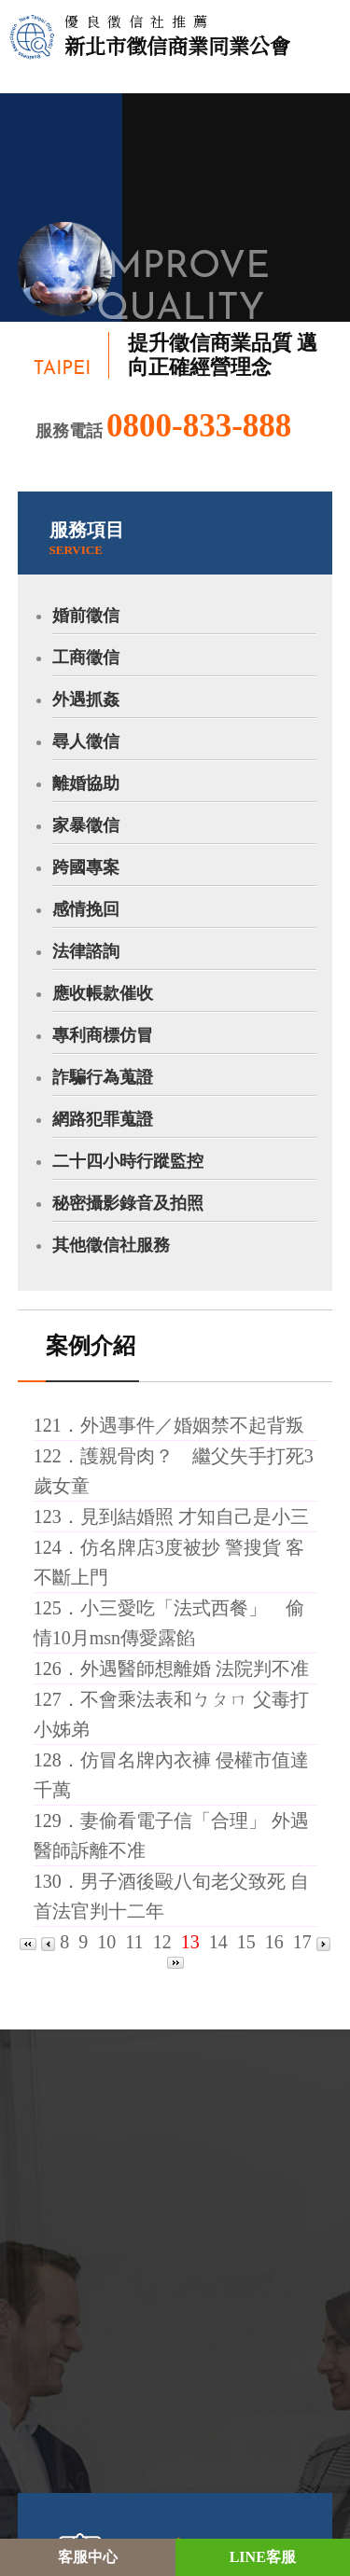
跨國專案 (85, 867)
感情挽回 (85, 909)
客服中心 (88, 2557)
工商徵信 (85, 657)
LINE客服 (263, 2557)
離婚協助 (85, 783)
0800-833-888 (198, 426)
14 (218, 1942)
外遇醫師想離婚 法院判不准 (194, 1668)
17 (302, 1942)
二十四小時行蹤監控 (127, 1161)
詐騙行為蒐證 (102, 1077)
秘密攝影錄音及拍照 (127, 1203)
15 (246, 1942)
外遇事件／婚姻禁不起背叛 (192, 1425)
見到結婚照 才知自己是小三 (194, 1516)
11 (134, 1942)
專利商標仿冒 (102, 1035)
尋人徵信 (85, 741)
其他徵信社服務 (111, 1245)
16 (274, 1942)
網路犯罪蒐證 (102, 1119)
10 (106, 1942)
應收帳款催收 (102, 993)
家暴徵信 (85, 825)
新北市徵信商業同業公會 (177, 34)
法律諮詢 (85, 951)
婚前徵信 (85, 615)
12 (162, 1942)
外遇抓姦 (85, 699)
